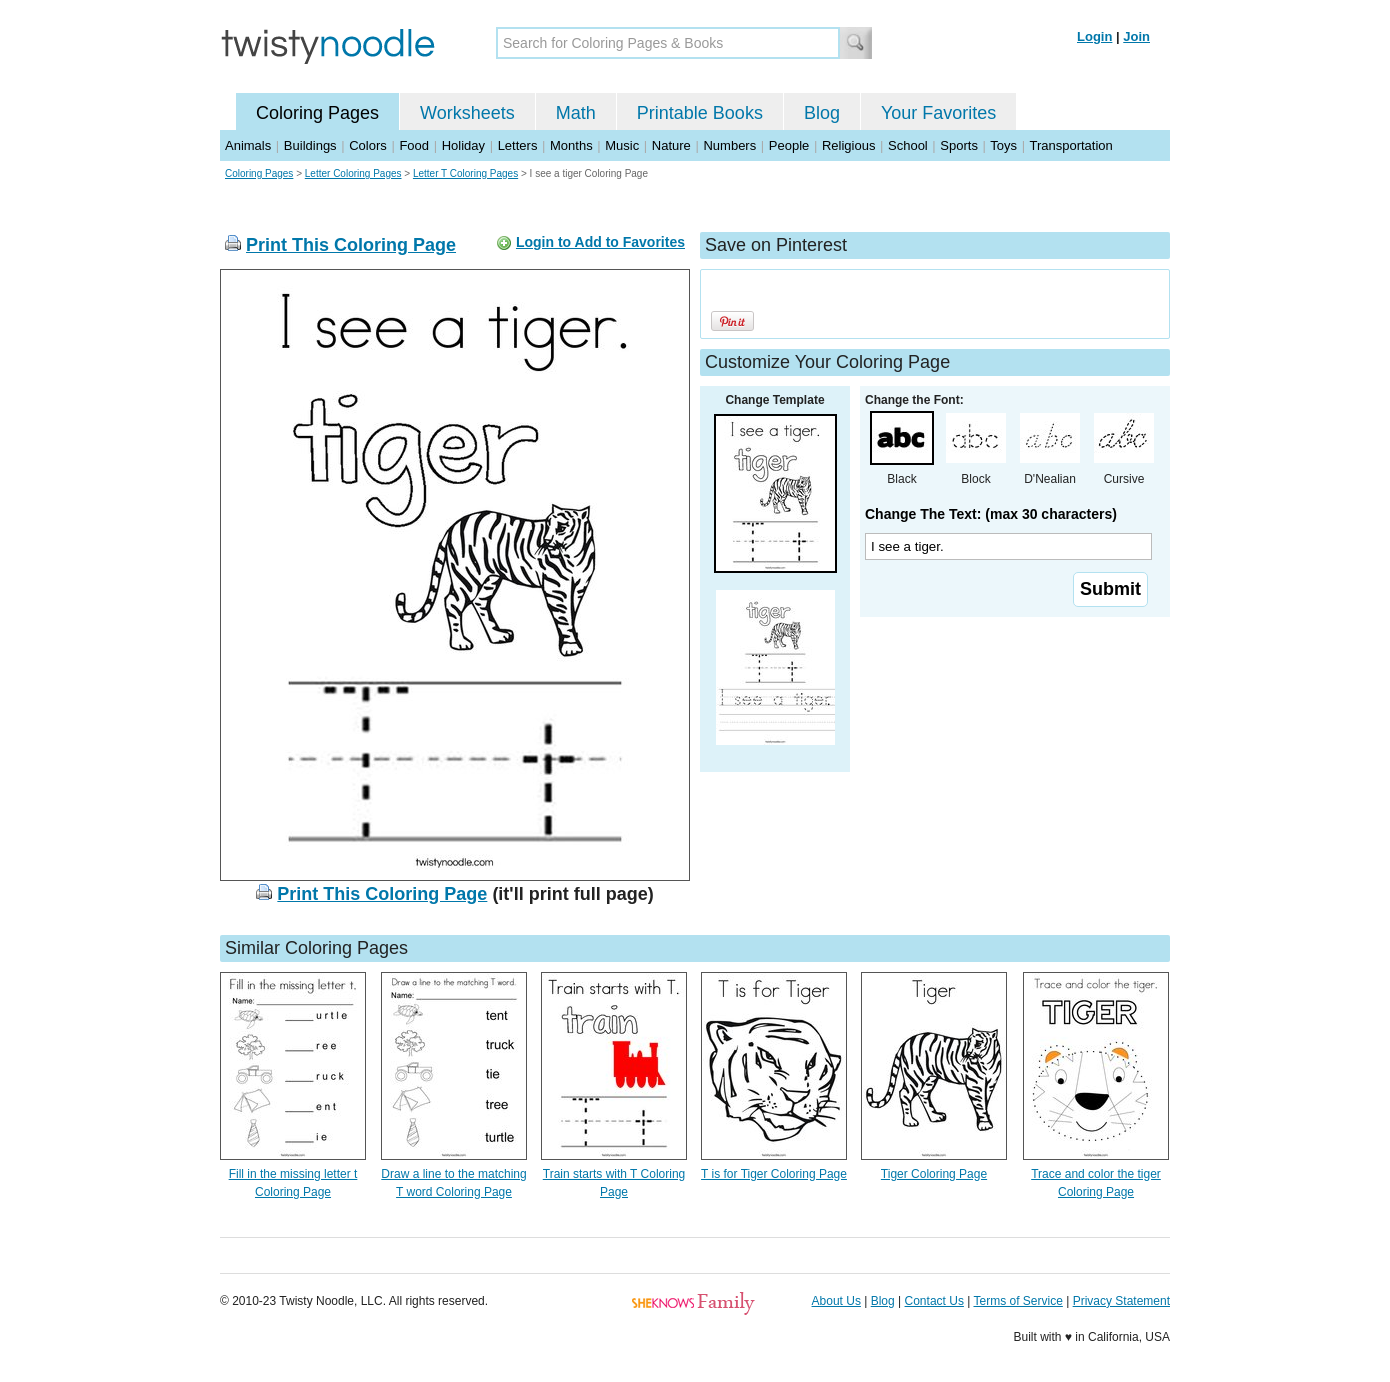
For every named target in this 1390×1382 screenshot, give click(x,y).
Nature (671, 145)
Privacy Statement (1121, 1301)
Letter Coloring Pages (353, 173)
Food (414, 145)
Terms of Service (1017, 1301)
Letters (518, 145)
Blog (822, 113)
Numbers (729, 145)
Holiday (463, 145)
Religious (848, 145)
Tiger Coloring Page (934, 1174)
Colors (368, 145)
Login (1094, 36)
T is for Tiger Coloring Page (774, 1174)
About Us (836, 1301)
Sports (959, 145)
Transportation (1070, 145)
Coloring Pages (317, 113)
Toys (1003, 145)
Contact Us (934, 1301)
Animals (248, 145)
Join (1136, 36)
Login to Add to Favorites (600, 242)
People (789, 145)
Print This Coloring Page (351, 245)
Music (622, 145)
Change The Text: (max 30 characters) (991, 514)
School (908, 145)
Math (576, 113)
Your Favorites (938, 113)
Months (571, 145)
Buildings (310, 145)
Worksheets (467, 113)
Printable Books (700, 113)
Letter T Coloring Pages (465, 173)
